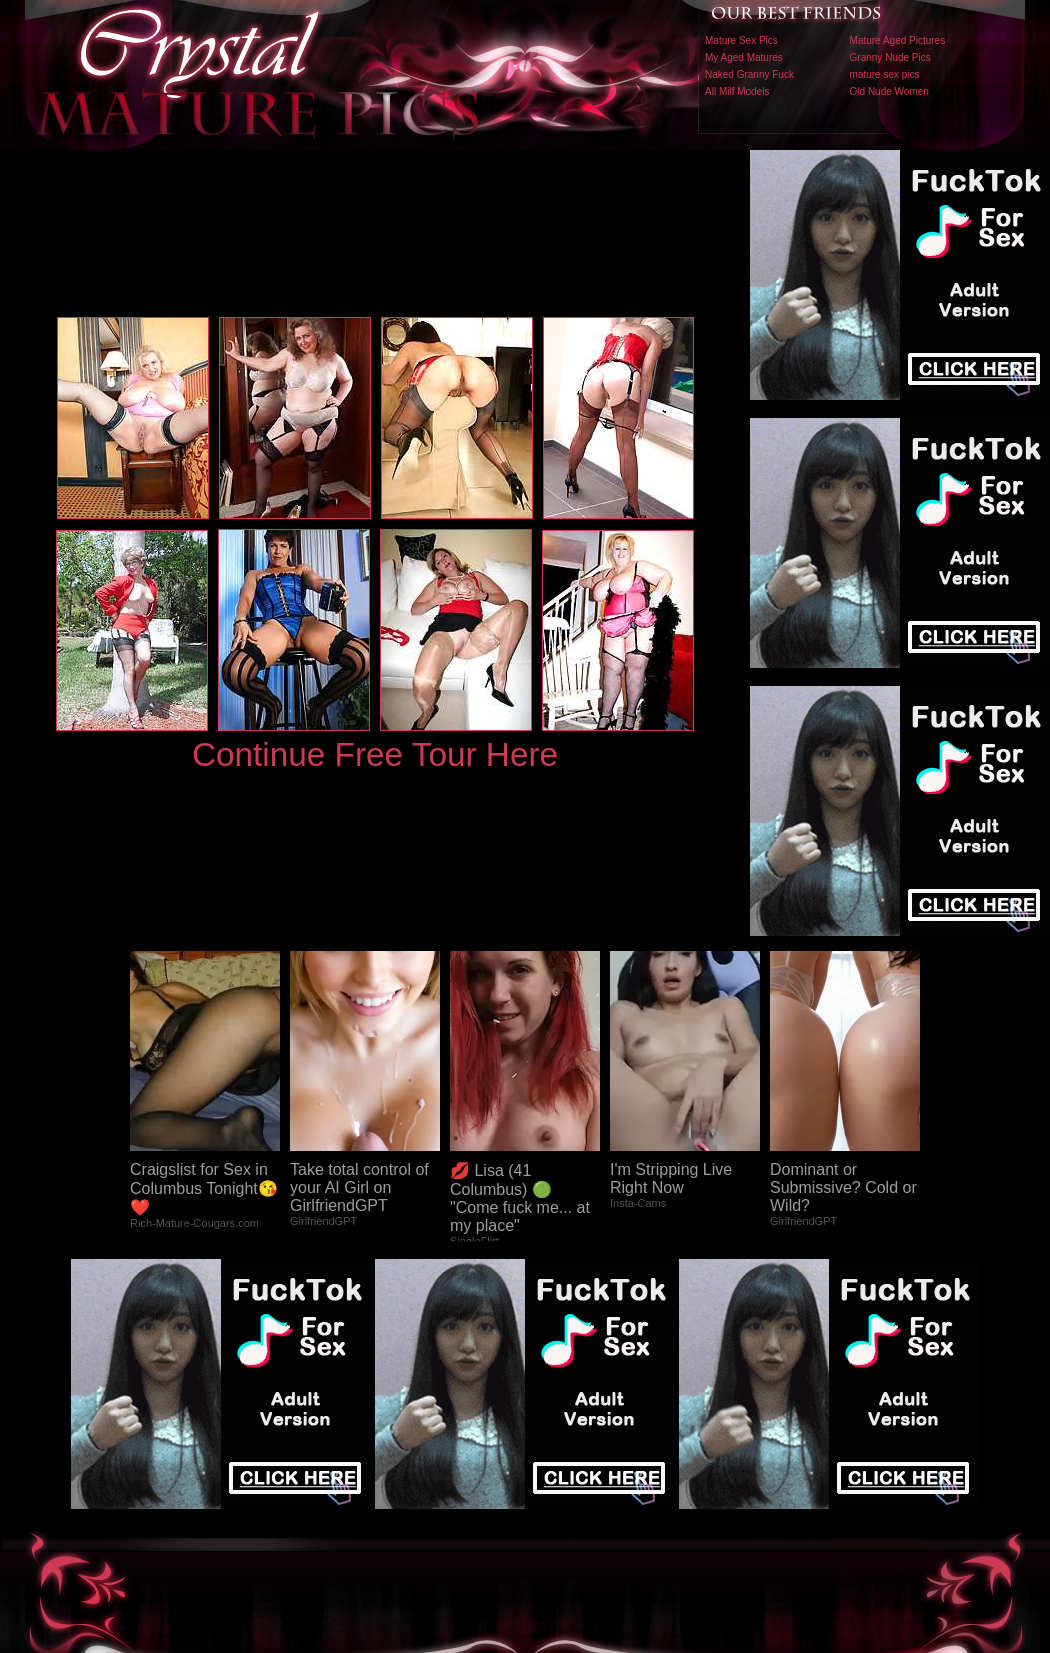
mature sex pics (885, 74)
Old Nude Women (889, 91)
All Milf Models (737, 91)
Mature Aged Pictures (898, 40)
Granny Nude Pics (890, 57)
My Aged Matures (744, 57)
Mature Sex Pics (741, 40)
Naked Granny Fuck (749, 74)
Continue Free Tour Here (375, 754)
